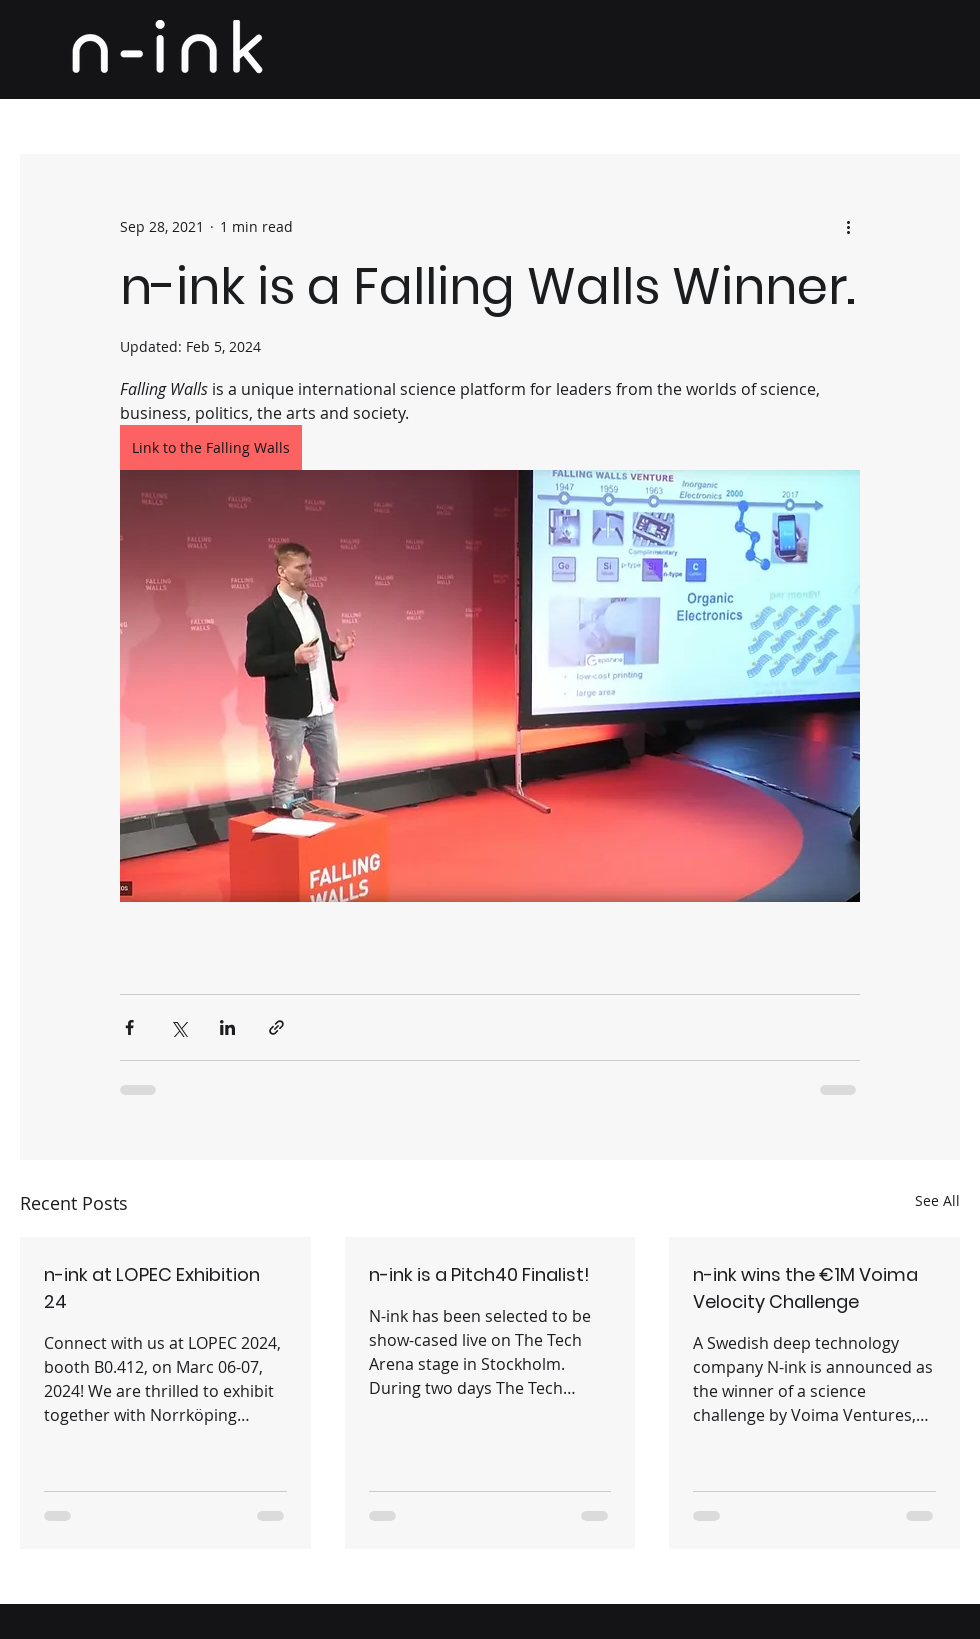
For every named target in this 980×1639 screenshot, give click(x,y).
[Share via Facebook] (129, 1027)
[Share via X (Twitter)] (178, 1027)
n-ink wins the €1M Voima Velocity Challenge (805, 1288)
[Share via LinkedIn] (227, 1027)
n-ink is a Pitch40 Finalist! (479, 1274)
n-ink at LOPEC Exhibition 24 (152, 1288)
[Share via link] (276, 1027)
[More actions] (848, 226)
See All (937, 1200)
